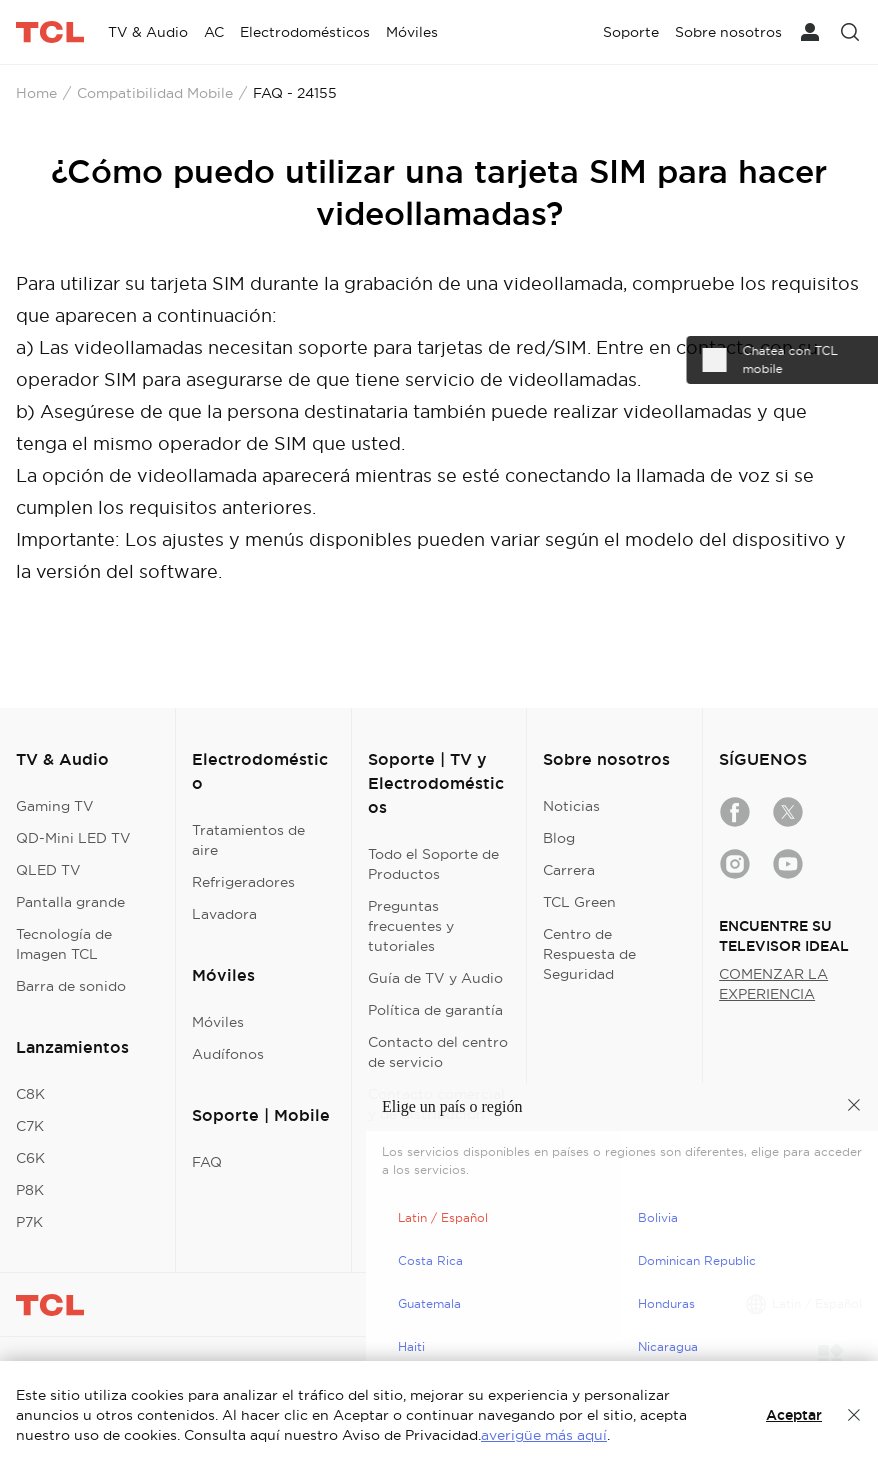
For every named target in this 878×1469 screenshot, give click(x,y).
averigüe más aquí (544, 1435)
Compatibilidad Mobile (155, 93)
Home (36, 93)
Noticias (571, 806)
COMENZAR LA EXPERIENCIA (773, 984)
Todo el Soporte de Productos (433, 864)
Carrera (569, 870)
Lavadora (224, 914)
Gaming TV (55, 806)
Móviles (218, 1022)
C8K (30, 1094)
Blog (559, 838)
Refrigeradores (243, 882)
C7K (30, 1126)
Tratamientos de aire (248, 840)
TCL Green (579, 902)
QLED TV (48, 870)
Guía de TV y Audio (435, 978)
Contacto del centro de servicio (438, 1052)
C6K (30, 1158)
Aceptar (794, 1415)
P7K (29, 1222)
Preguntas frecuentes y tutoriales (411, 926)
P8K (30, 1190)
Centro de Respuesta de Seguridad (589, 954)
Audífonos (228, 1054)
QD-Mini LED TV (73, 838)
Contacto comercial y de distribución (436, 1104)
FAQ (207, 1162)
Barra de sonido (71, 986)
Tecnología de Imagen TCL (64, 944)
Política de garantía (435, 1010)
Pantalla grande (70, 902)
